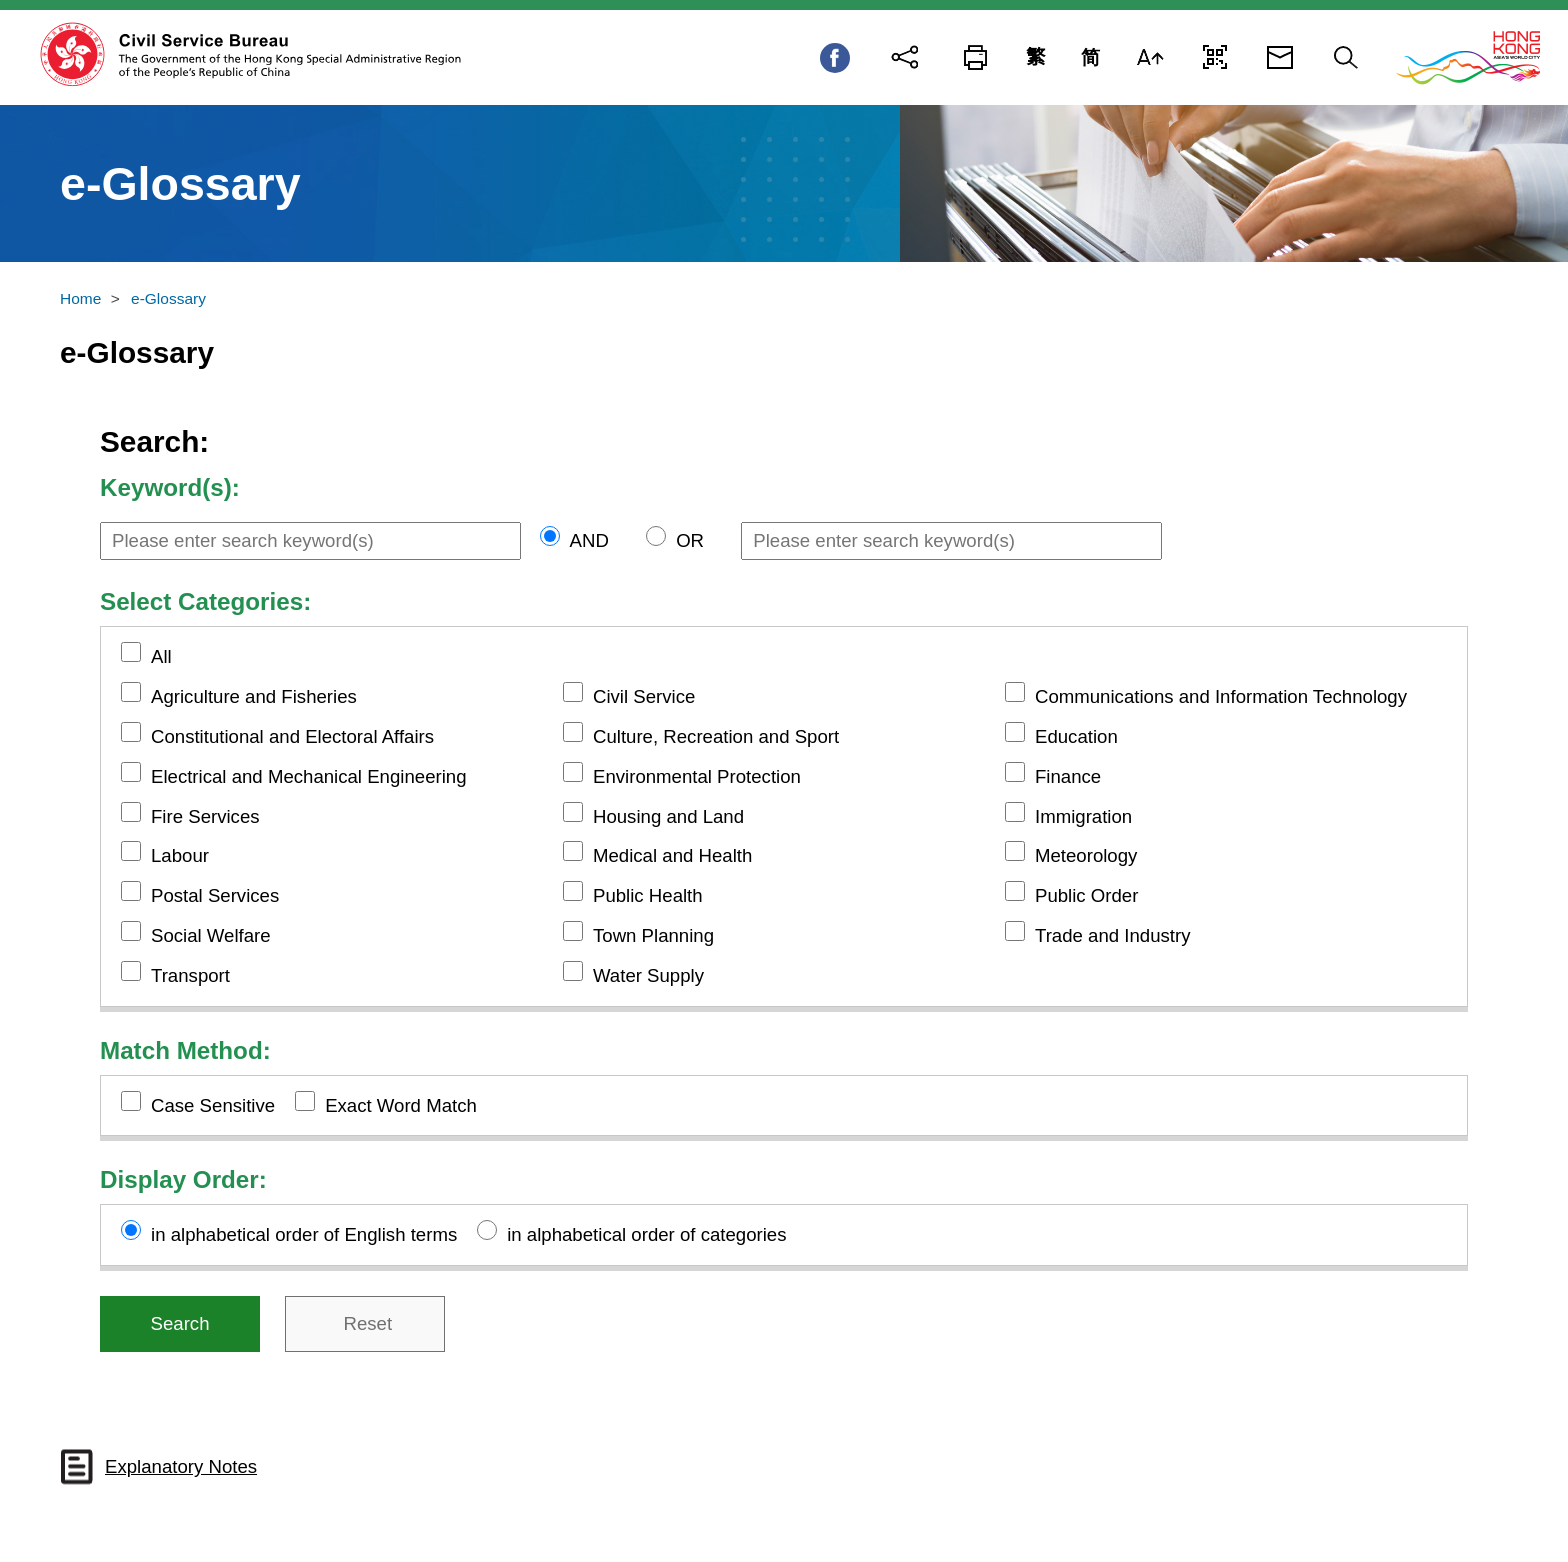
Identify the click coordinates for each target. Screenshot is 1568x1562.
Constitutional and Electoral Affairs (292, 736)
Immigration (1083, 816)
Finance (1068, 776)
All (161, 656)
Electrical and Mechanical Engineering (309, 776)
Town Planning (653, 935)
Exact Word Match (401, 1105)
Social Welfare (211, 935)
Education (1076, 736)
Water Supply (648, 975)
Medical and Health (672, 855)
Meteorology (1086, 855)
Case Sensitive (213, 1105)
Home (80, 298)
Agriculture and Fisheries (254, 696)
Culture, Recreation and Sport (716, 736)
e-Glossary (168, 298)
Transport (190, 975)
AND (589, 540)
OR (690, 540)
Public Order (1086, 895)
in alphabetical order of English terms (304, 1234)
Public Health (648, 895)
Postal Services (215, 895)
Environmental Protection (697, 776)
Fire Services (205, 816)
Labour (180, 855)
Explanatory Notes (181, 1466)
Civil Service (644, 696)
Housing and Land (668, 816)
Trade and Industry (1113, 935)
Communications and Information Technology (1221, 696)
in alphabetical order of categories (646, 1234)
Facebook (834, 58)
